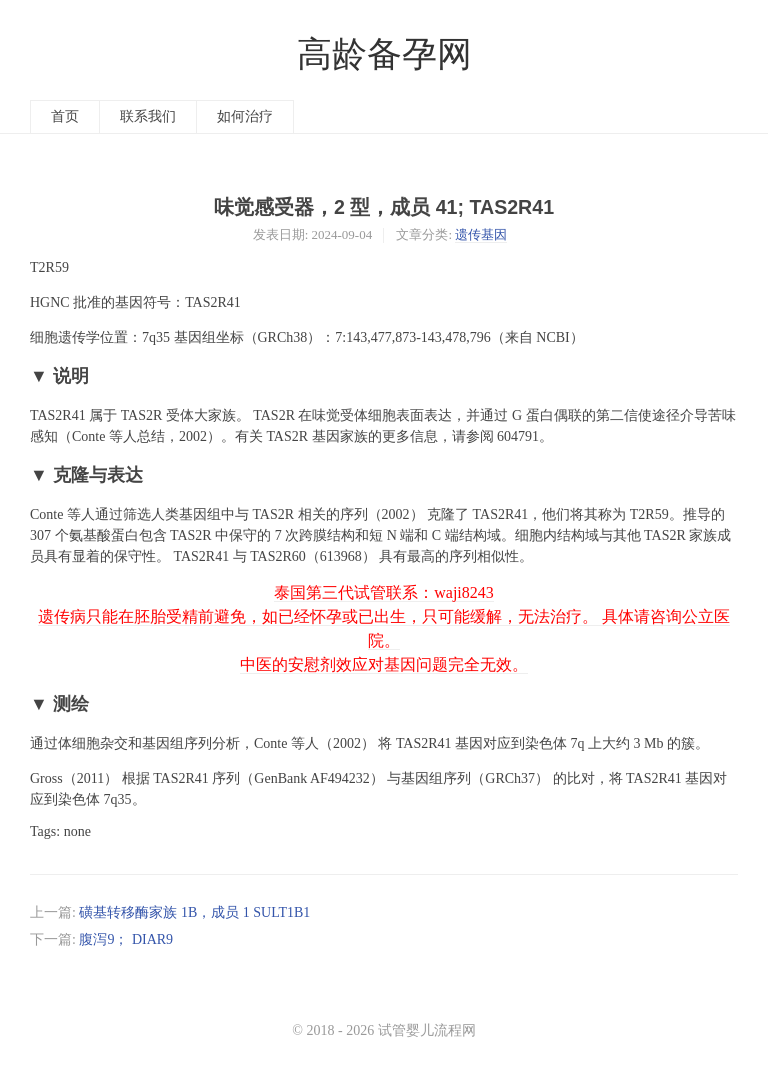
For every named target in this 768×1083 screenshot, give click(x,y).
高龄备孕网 (384, 54)
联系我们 (148, 116)
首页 (65, 116)
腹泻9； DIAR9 (126, 939)
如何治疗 (245, 116)
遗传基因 (481, 234)
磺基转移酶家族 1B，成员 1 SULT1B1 (194, 912)
